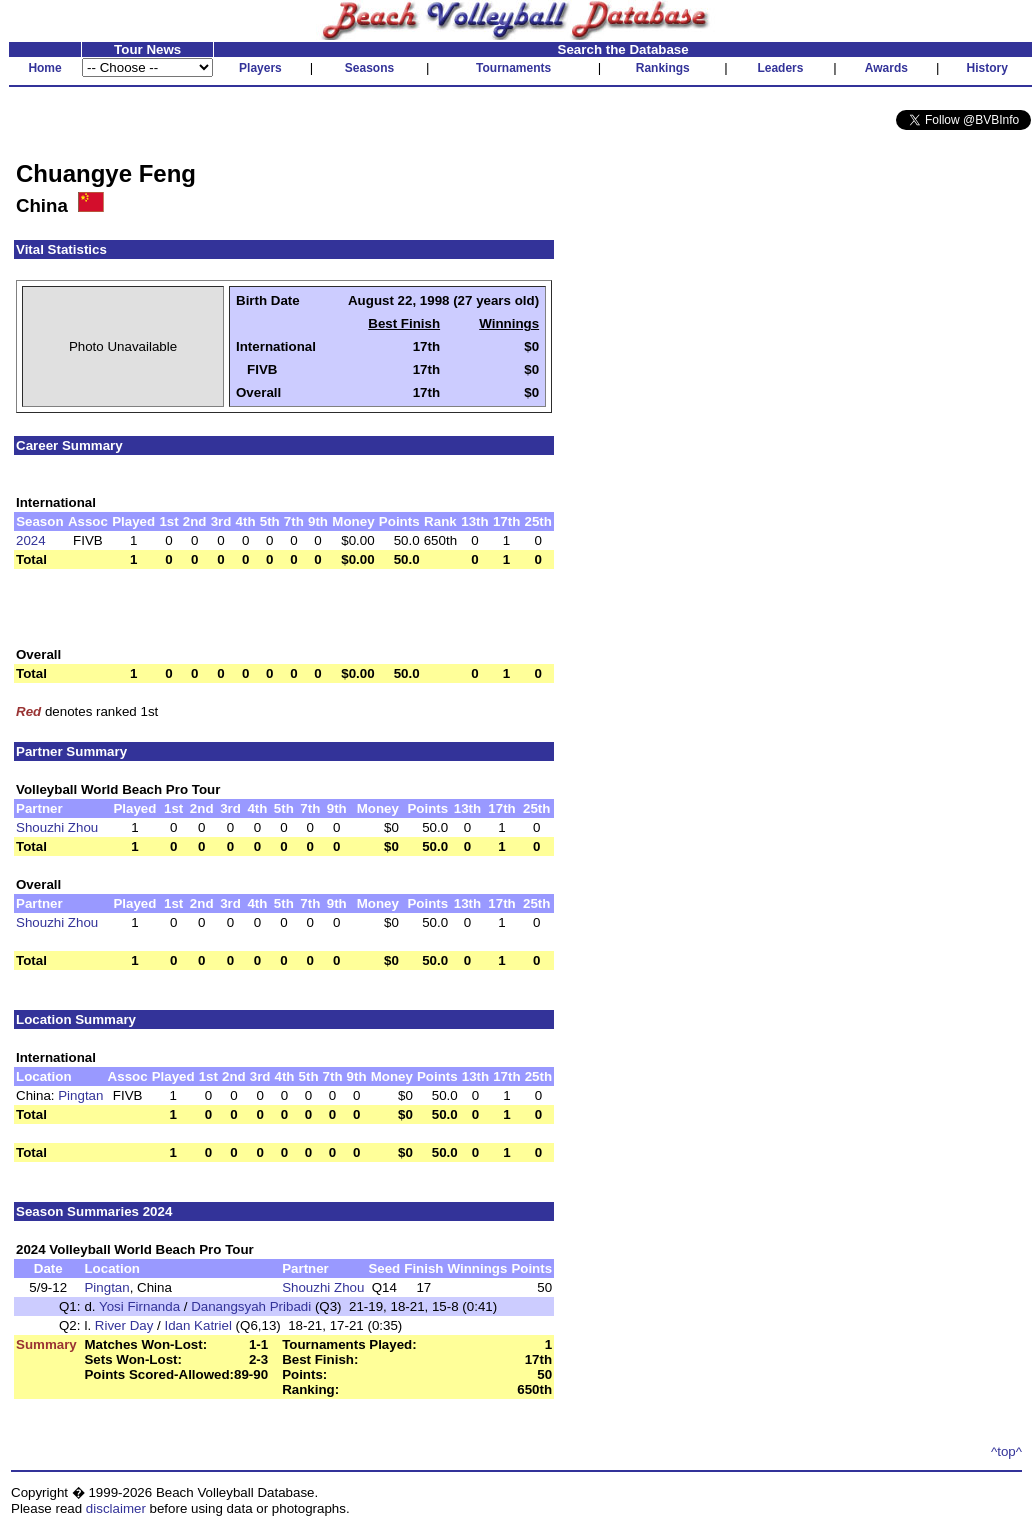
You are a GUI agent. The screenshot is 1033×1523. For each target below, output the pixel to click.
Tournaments (513, 68)
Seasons (369, 68)
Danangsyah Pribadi (251, 1306)
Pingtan (80, 1095)
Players (260, 68)
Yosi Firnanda (139, 1306)
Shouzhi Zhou (57, 827)
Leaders (780, 68)
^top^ (1006, 1451)
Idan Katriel (197, 1325)
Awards (886, 68)
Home (44, 68)
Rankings (663, 68)
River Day (124, 1325)
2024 (31, 540)
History (987, 68)
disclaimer (116, 1508)
